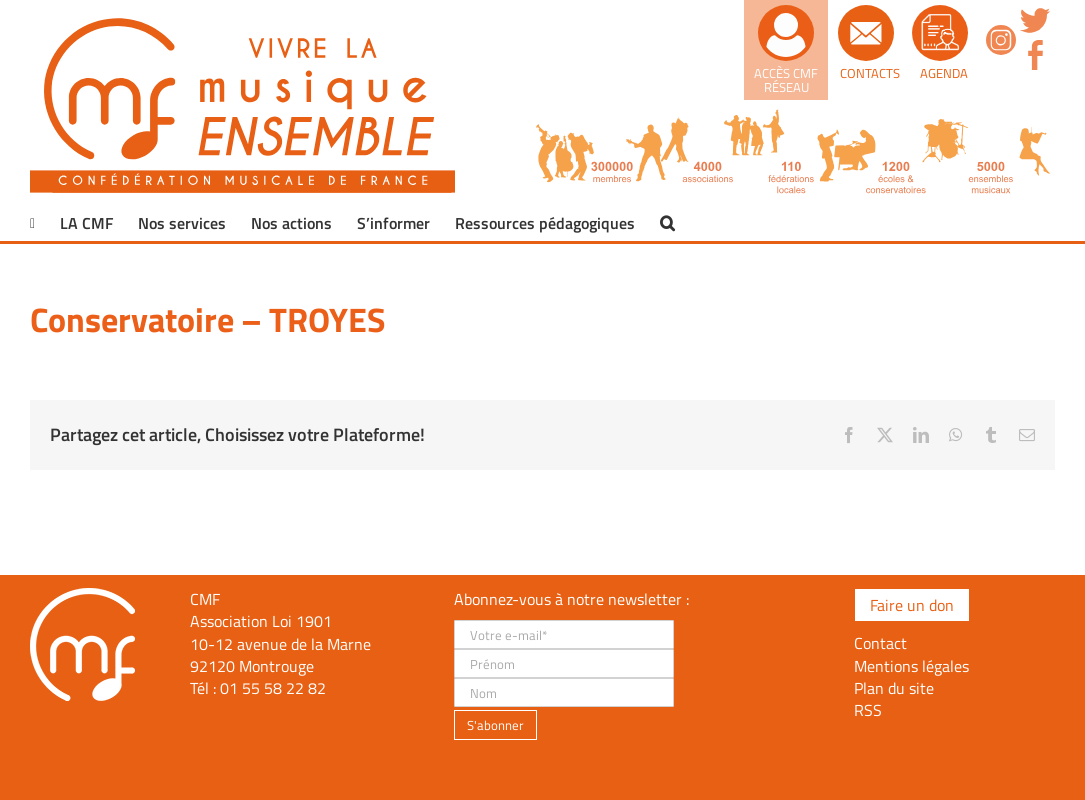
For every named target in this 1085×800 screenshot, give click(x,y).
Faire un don (912, 605)
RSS (868, 710)
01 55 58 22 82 (273, 688)
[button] (667, 223)
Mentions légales (911, 666)
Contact (880, 643)
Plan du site (894, 688)
